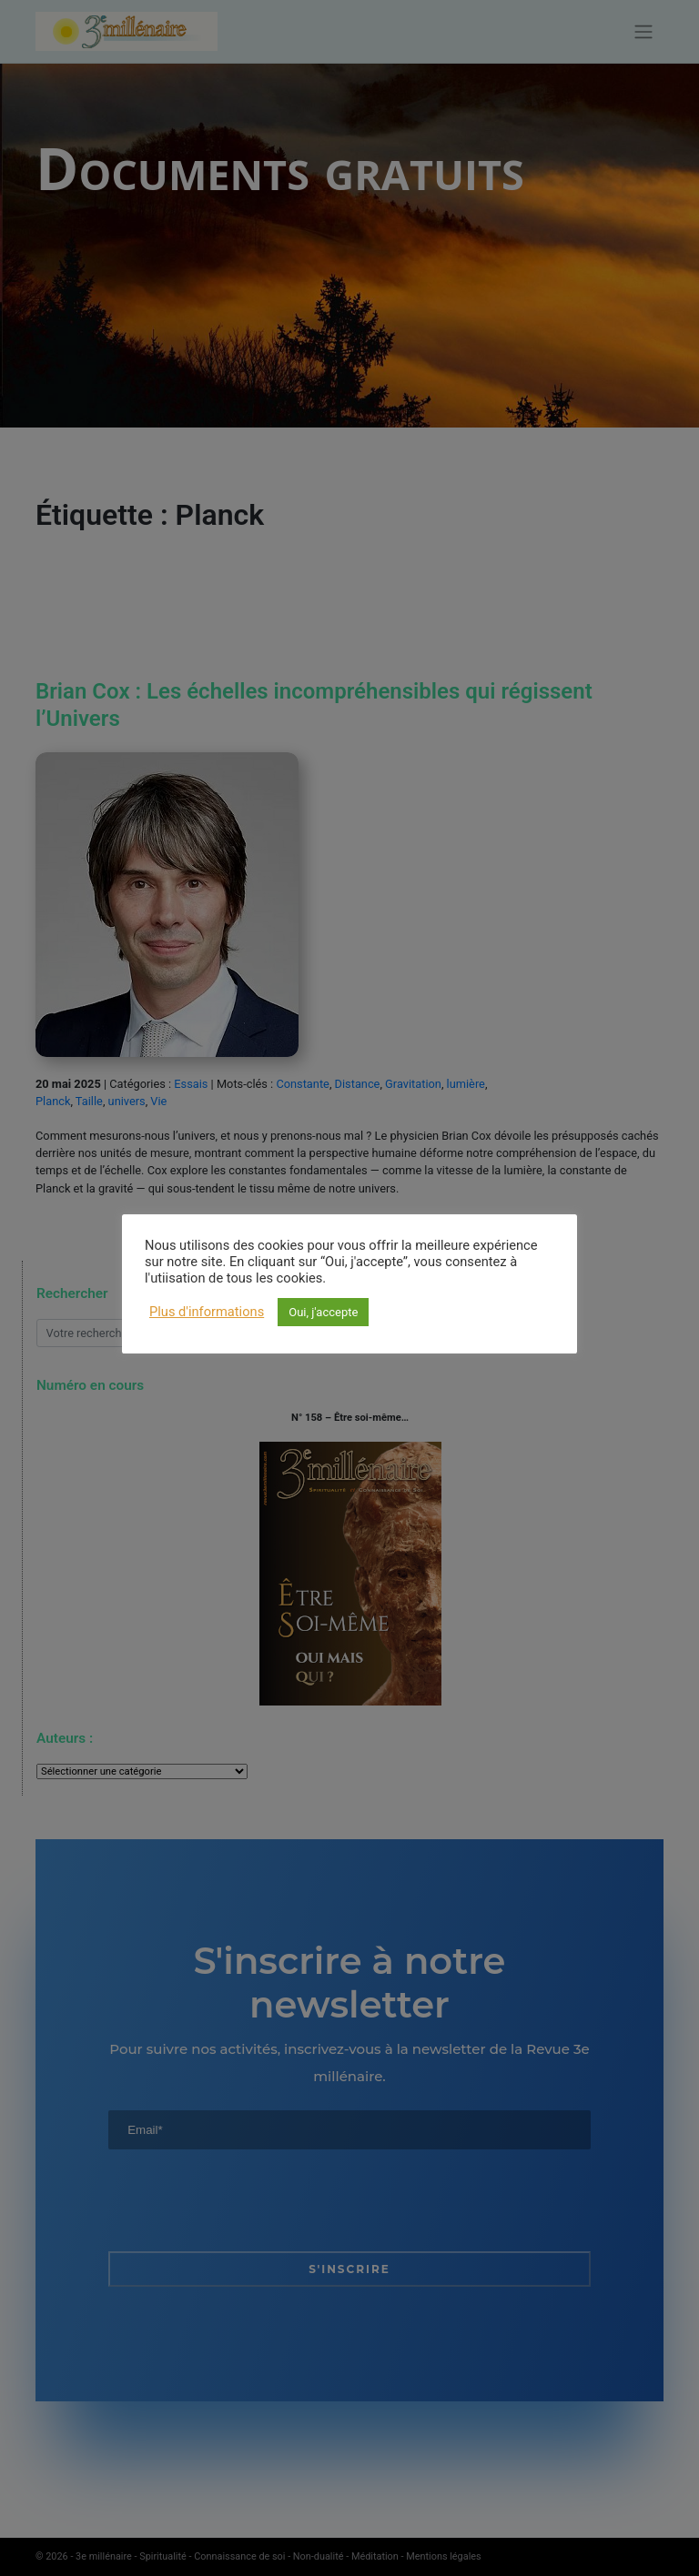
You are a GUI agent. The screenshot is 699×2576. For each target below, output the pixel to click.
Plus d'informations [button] (206, 1311)
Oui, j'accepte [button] (323, 1312)
